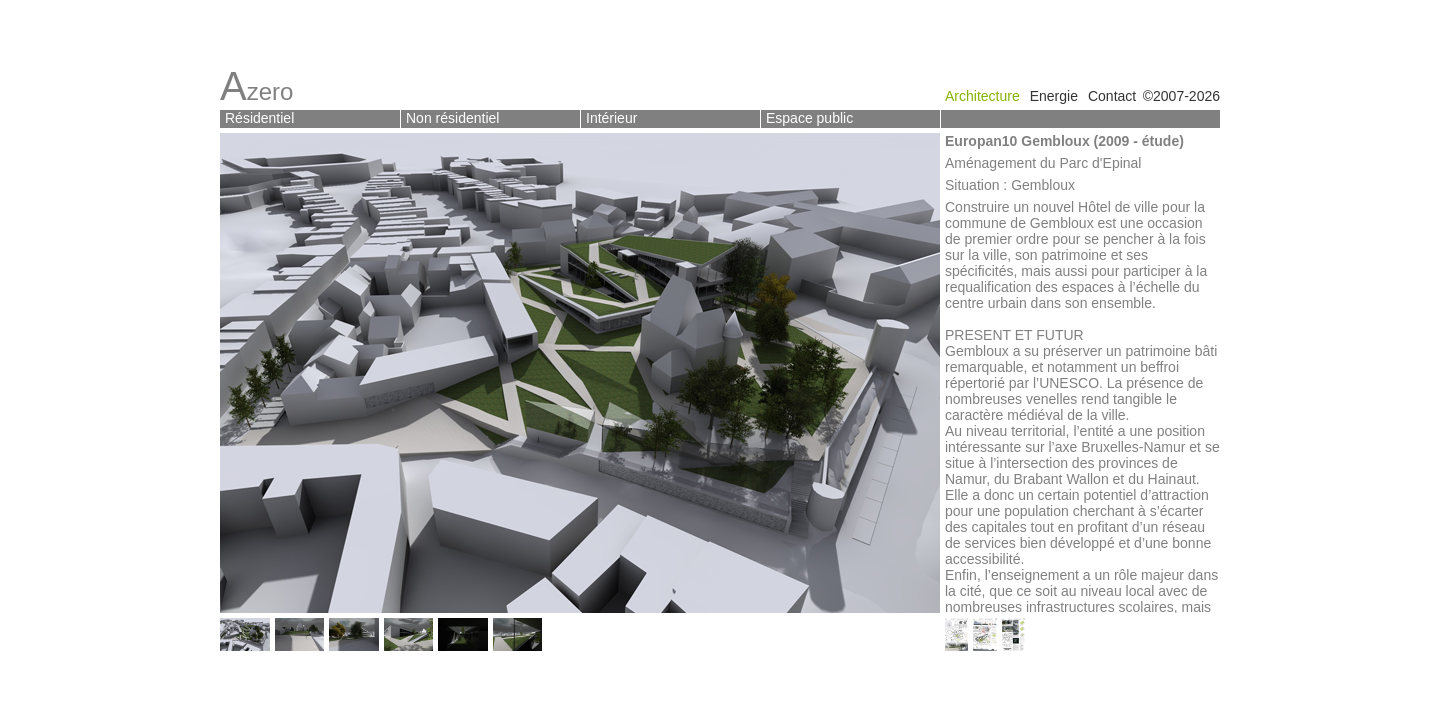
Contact (1112, 96)
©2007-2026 (1181, 96)
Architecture (982, 96)
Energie (1054, 96)
